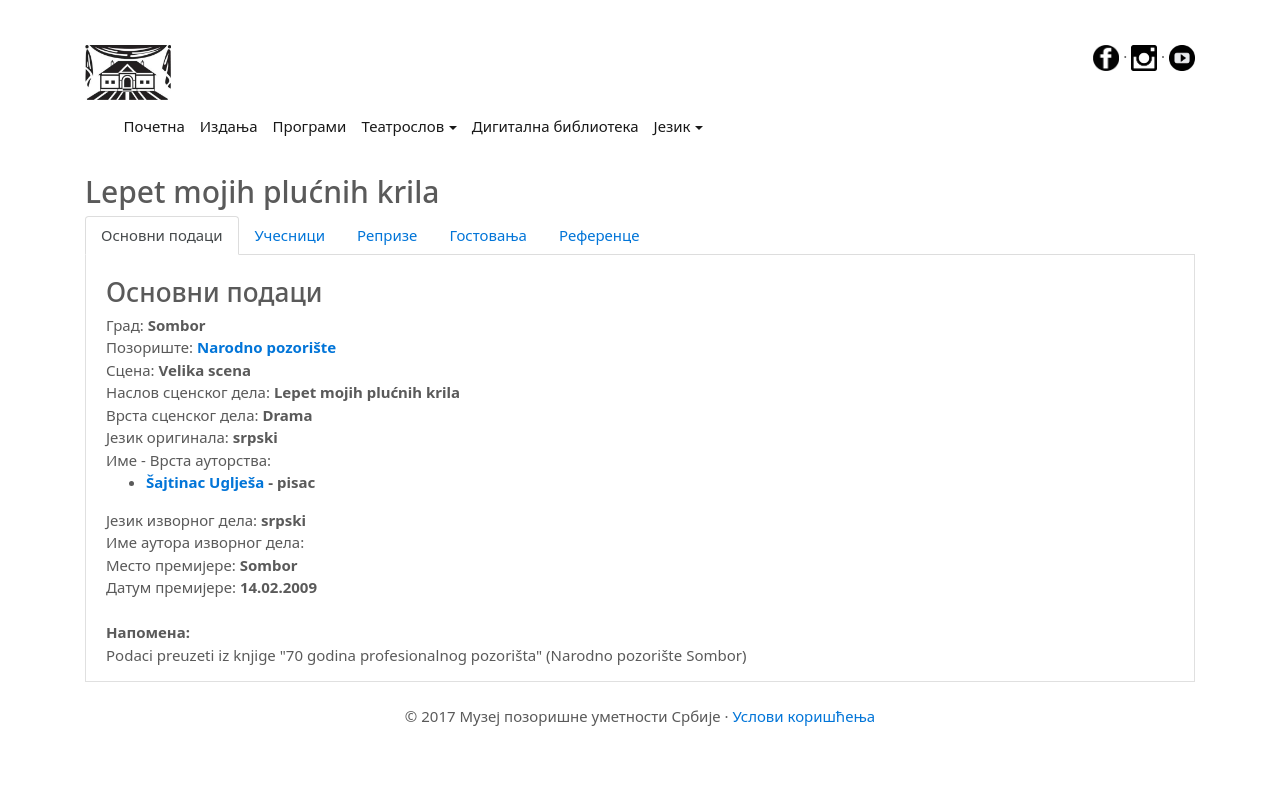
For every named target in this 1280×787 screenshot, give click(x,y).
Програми (310, 126)
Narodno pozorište (266, 347)
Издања (229, 126)
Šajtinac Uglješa (205, 482)
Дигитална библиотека (555, 126)
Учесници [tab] (290, 235)
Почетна (158, 125)
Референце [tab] (599, 235)
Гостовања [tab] (488, 235)
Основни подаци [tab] (162, 235)
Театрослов (402, 126)
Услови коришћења (803, 716)
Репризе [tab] (387, 235)
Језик (672, 126)
